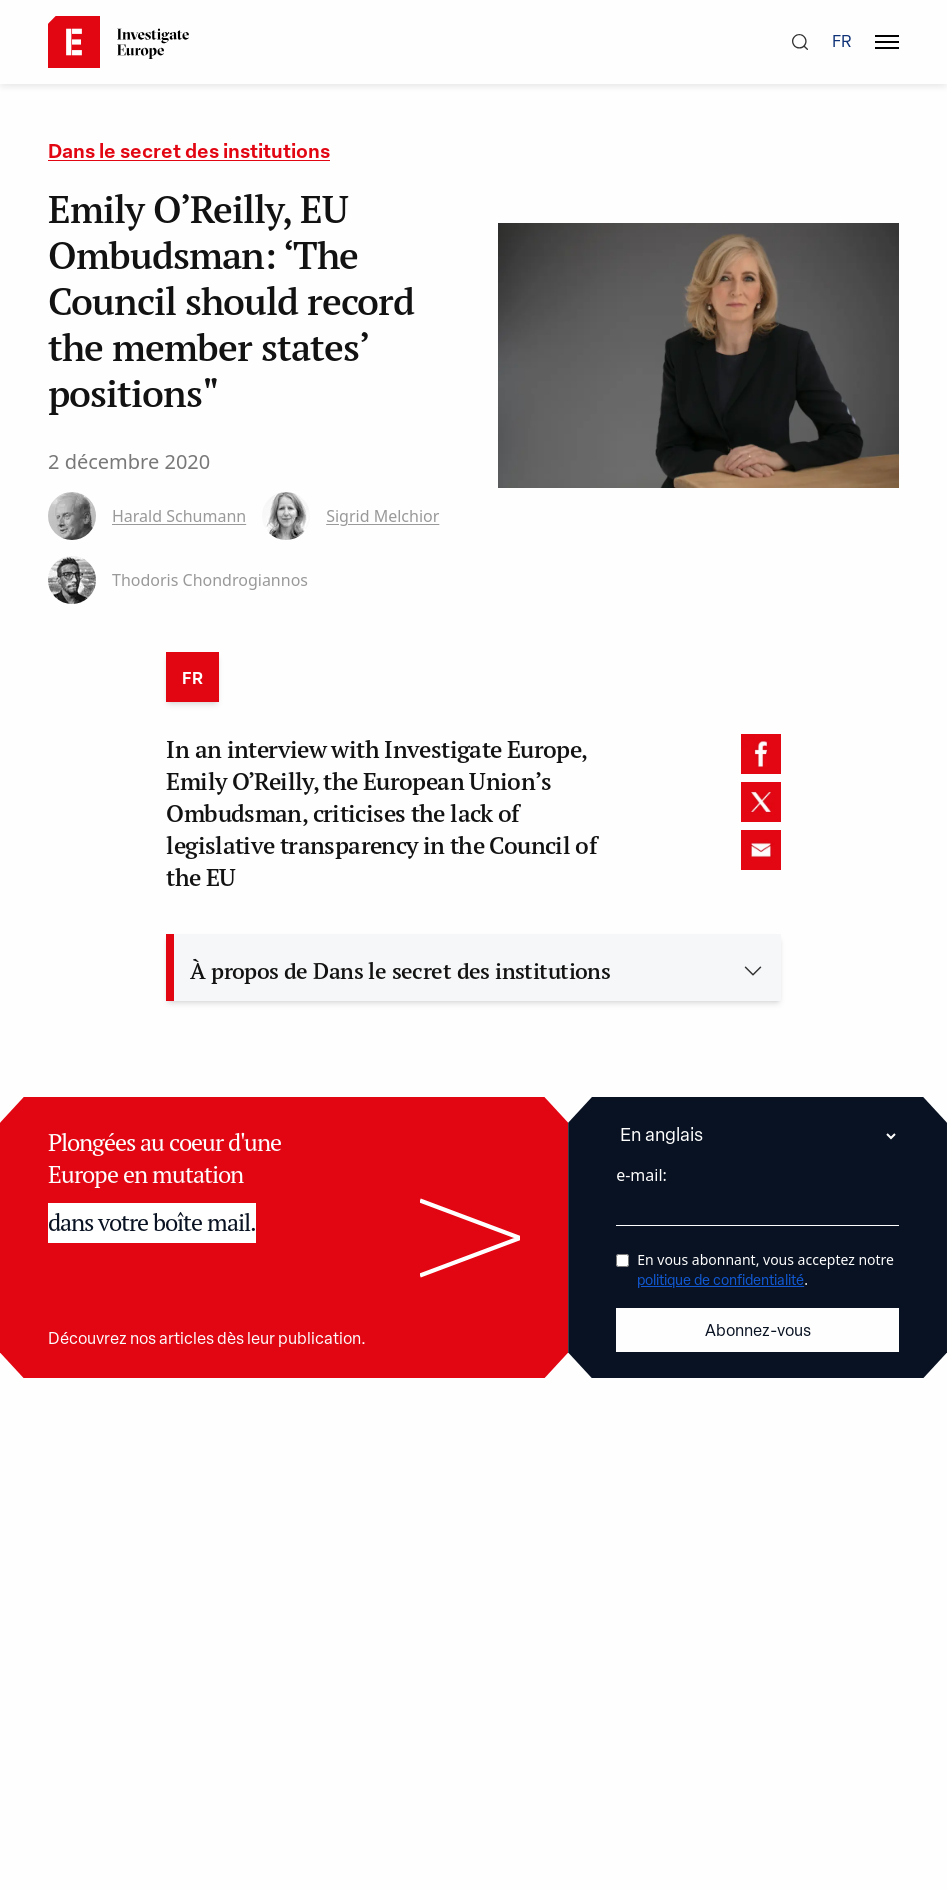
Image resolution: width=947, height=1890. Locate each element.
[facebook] (761, 754)
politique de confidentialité (720, 1281)
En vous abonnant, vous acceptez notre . (765, 1269)
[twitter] (761, 802)
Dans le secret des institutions (189, 153)
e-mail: (641, 1175)
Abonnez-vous (758, 1332)
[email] (761, 850)
